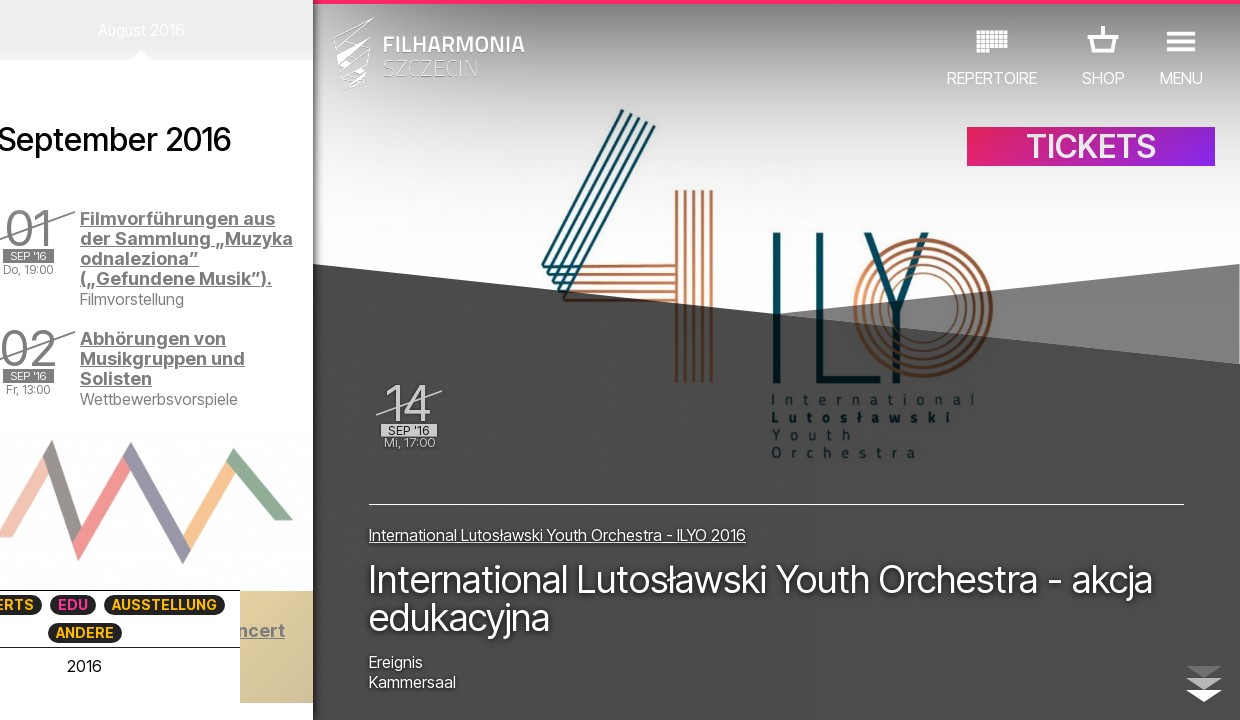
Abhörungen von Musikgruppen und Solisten (187, 358)
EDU (145, 604)
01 (19, 686)
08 (194, 686)
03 (68, 686)
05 (118, 686)
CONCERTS (65, 604)
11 (269, 686)
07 (168, 686)
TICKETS (1091, 147)
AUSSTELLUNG (236, 604)
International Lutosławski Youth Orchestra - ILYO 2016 (565, 534)
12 (293, 686)
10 (244, 686)
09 (219, 686)
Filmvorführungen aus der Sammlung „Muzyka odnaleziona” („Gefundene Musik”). (205, 248)
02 (43, 686)
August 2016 (161, 30)
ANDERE (156, 632)
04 (93, 686)
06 (144, 686)
